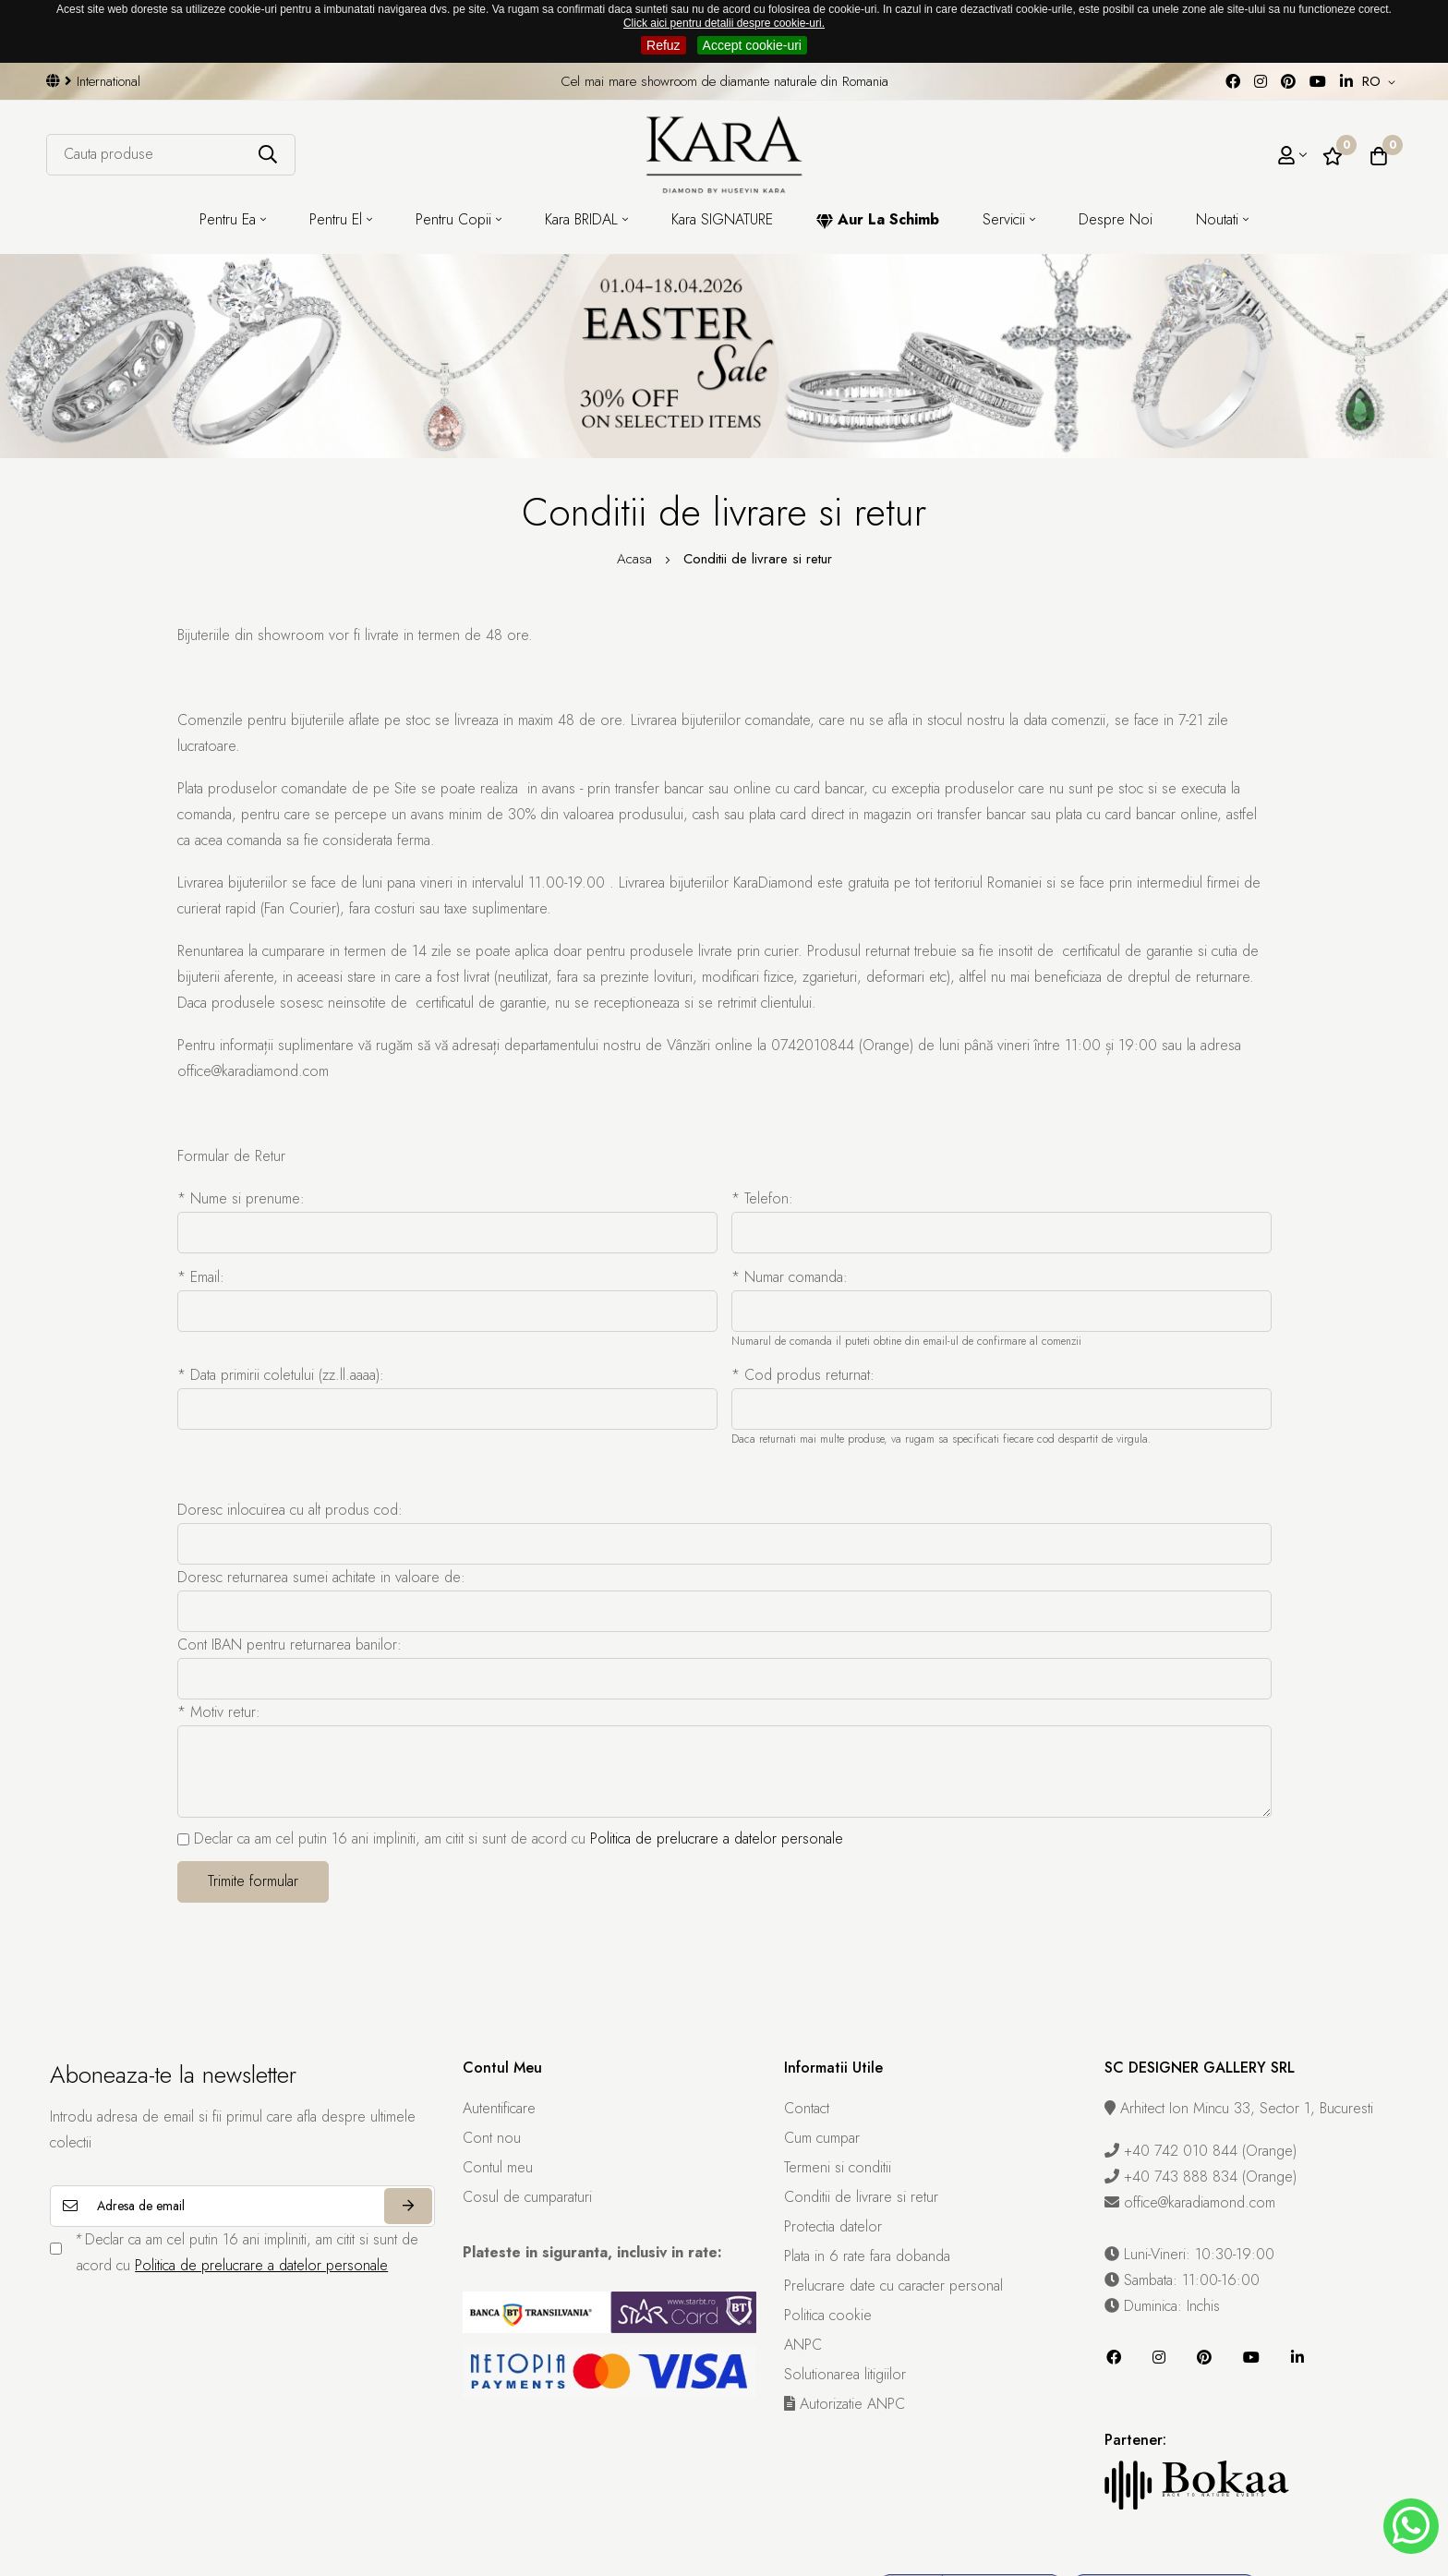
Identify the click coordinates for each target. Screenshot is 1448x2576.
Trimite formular (253, 1881)
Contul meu (498, 2167)
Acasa (637, 559)
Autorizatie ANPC (844, 2403)
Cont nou (492, 2137)
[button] (1382, 82)
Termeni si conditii (837, 2167)
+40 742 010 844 (1173, 2150)
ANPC (803, 2344)
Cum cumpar (822, 2137)
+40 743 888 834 (1173, 2176)
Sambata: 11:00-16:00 (1182, 2280)
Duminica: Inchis (1162, 2305)
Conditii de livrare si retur (861, 2196)
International (93, 81)
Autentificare (499, 2108)
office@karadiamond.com (1189, 2202)
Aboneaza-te (408, 2206)
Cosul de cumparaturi (527, 2196)
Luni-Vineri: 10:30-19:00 (1189, 2254)
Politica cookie (828, 2315)
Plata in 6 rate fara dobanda (867, 2256)
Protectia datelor (833, 2226)
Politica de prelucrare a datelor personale (716, 1838)
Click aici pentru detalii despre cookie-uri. (724, 23)
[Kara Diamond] (724, 154)
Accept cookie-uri (752, 45)
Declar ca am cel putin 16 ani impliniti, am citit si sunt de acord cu (510, 1838)
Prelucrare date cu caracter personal (893, 2285)
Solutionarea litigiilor (845, 2374)
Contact (806, 2108)
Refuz (663, 45)
